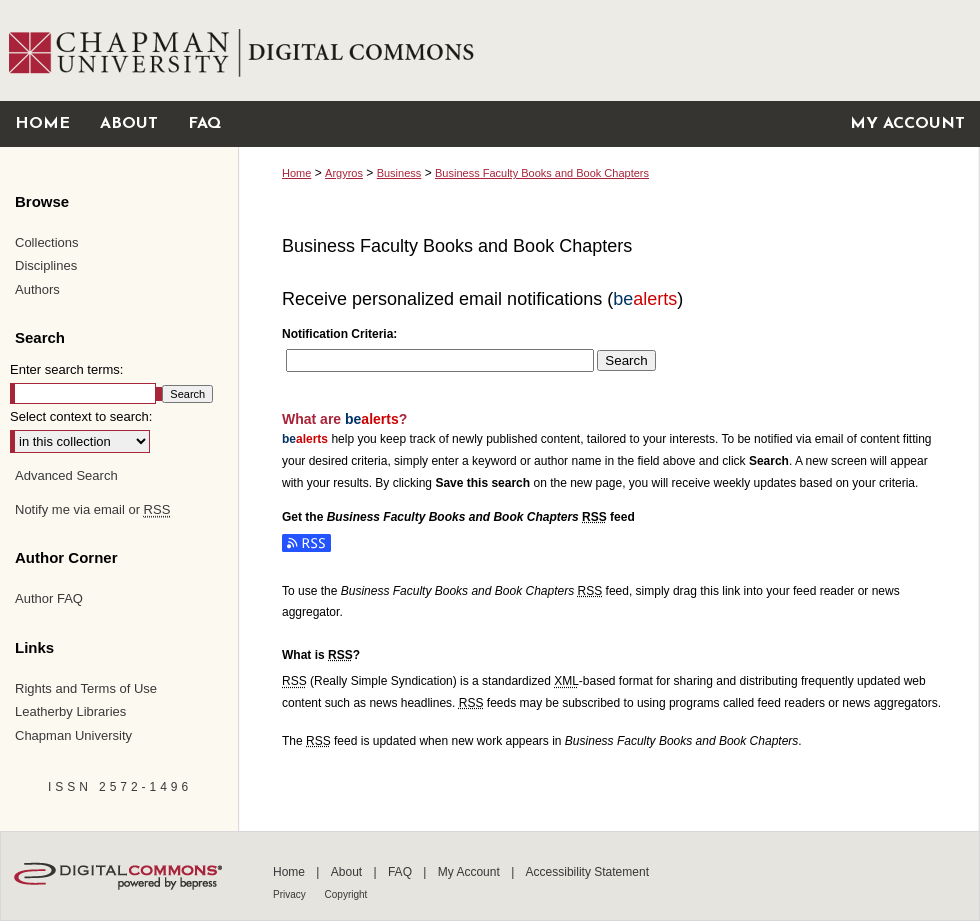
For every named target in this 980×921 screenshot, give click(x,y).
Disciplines (46, 265)
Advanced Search (66, 475)
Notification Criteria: (339, 334)
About (348, 872)
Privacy (291, 894)
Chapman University (73, 735)
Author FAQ (49, 598)
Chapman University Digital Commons (608, 50)
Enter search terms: (66, 369)
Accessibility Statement (587, 872)
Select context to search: (81, 416)
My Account (470, 872)
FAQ (401, 872)
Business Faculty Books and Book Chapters (542, 173)
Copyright (346, 894)
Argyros (344, 173)
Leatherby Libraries (70, 711)
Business (399, 173)
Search (626, 360)
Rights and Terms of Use (86, 688)
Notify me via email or (92, 510)
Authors (37, 289)
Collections (47, 242)
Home (296, 173)
